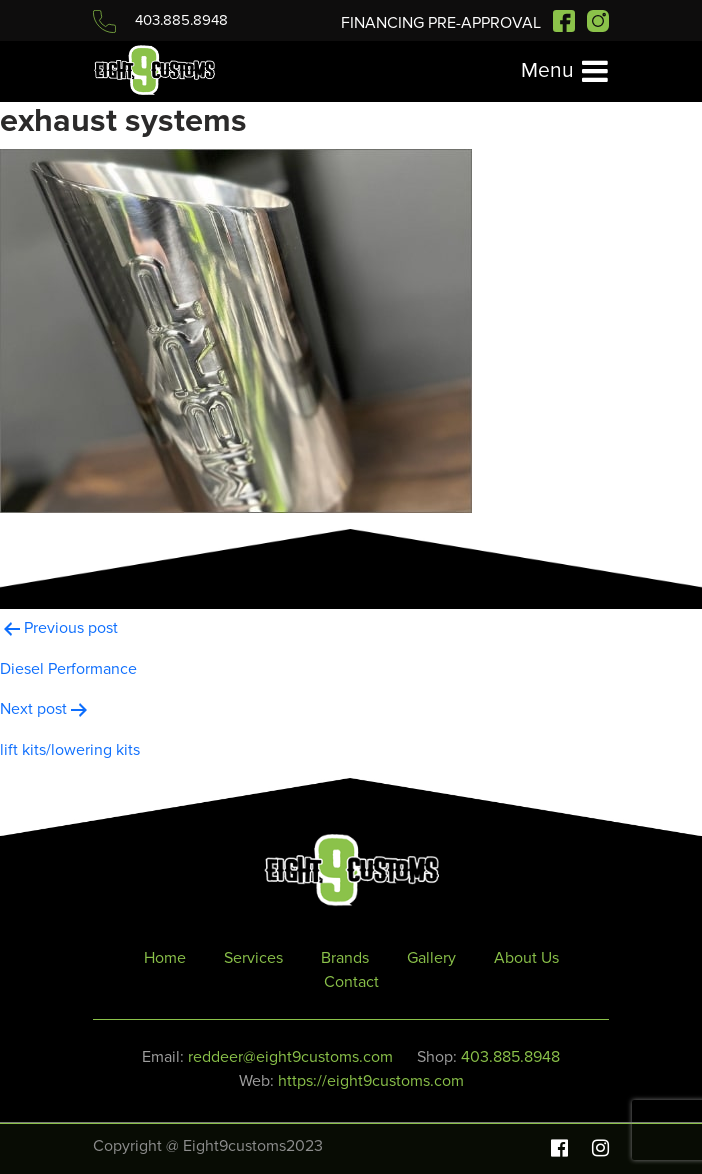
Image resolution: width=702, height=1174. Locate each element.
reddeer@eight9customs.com (290, 1057)
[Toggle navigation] (564, 72)
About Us (526, 958)
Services (253, 958)
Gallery (431, 958)
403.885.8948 (160, 20)
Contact (351, 982)
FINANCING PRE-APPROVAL (443, 23)
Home (165, 958)
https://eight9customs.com (371, 1081)
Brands (345, 958)
